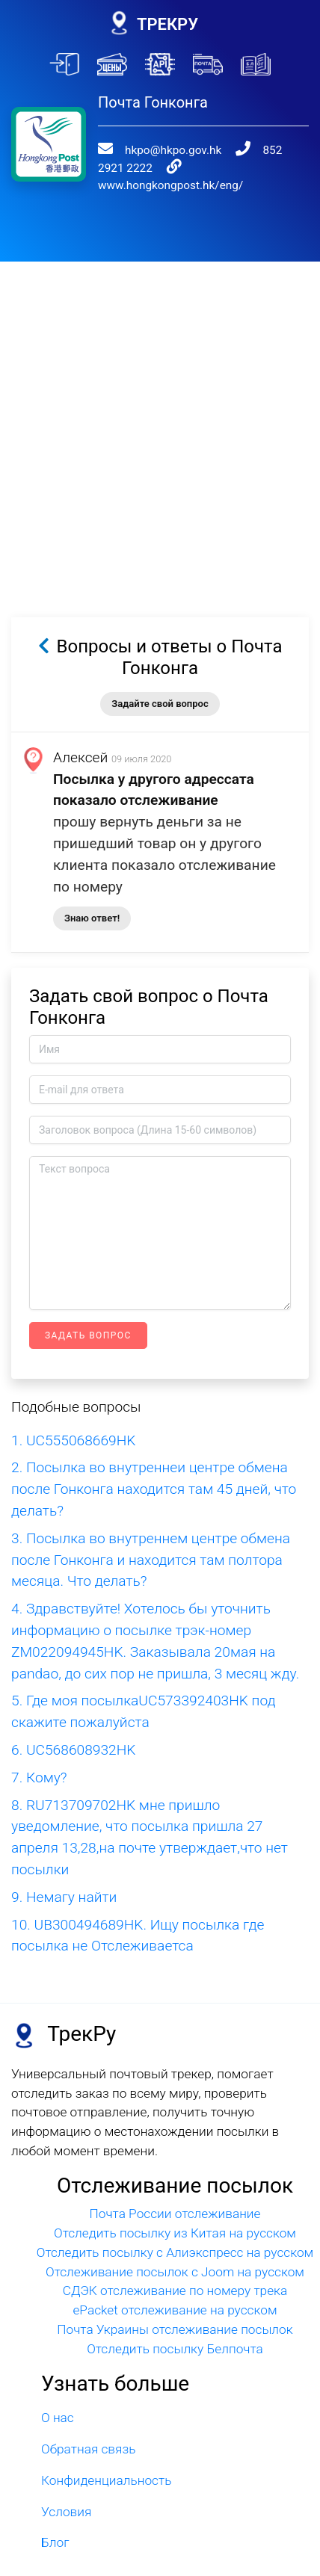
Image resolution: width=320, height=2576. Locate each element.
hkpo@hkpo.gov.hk (158, 128)
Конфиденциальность (106, 2445)
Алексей (80, 723)
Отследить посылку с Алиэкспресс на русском (175, 2218)
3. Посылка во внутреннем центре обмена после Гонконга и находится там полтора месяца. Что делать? (150, 1525)
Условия (66, 2476)
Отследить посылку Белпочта (175, 2314)
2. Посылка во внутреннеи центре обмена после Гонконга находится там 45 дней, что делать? (153, 1454)
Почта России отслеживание (175, 2179)
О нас (57, 2383)
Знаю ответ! (92, 883)
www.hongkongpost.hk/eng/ (222, 150)
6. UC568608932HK (73, 1715)
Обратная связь (88, 2414)
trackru (145, 2550)
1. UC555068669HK (73, 1406)
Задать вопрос (88, 1301)
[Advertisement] (160, 387)
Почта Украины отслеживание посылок (174, 2295)
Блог (55, 2508)
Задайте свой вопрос (159, 669)
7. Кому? (39, 1743)
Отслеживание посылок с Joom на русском (175, 2236)
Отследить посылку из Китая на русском (175, 2198)
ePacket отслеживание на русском (175, 2275)
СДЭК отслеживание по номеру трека (175, 2256)
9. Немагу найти (64, 1862)
